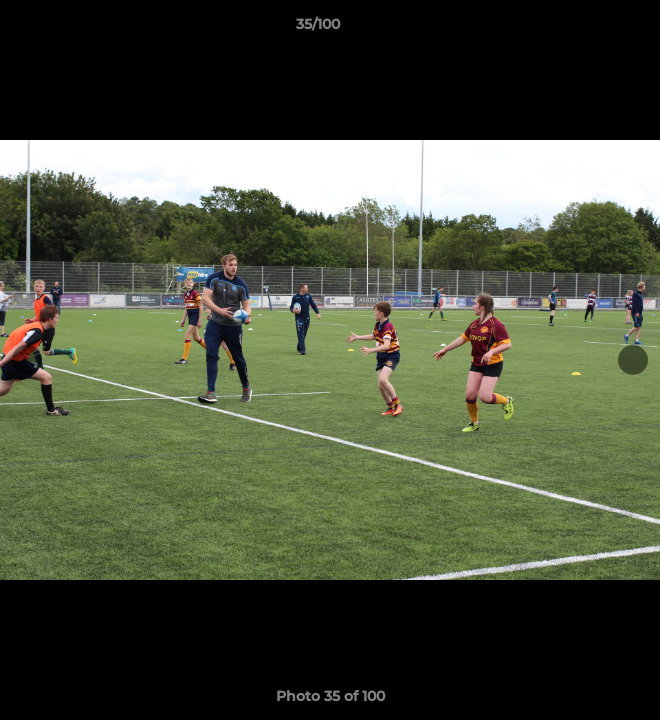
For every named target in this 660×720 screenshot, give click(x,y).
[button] (588, 29)
